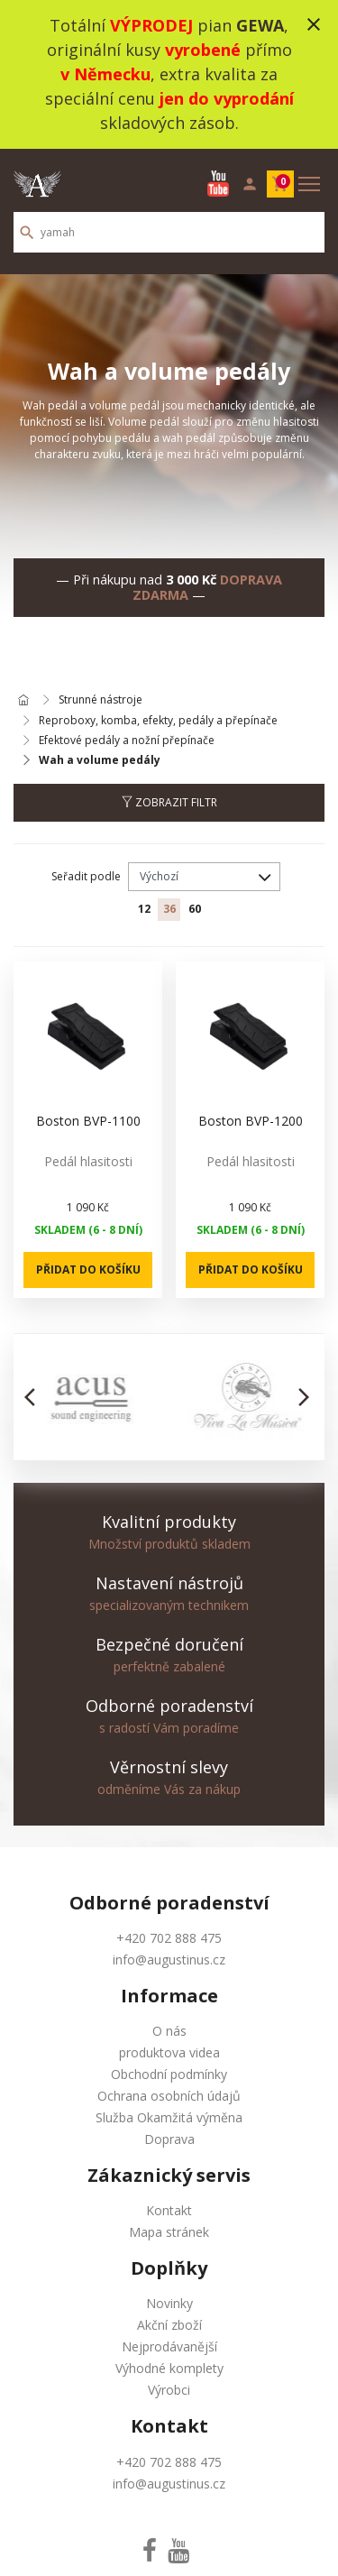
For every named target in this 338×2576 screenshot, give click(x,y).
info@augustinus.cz (169, 1959)
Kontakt (169, 2210)
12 (144, 908)
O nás (169, 2030)
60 (194, 908)
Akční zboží (169, 2324)
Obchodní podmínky (169, 2074)
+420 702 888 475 (169, 1937)
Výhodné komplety (169, 2368)
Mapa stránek (169, 2231)
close (313, 24)
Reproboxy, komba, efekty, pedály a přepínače (158, 720)
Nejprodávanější (169, 2346)
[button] (35, 1397)
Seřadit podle (86, 876)
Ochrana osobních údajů (169, 2095)
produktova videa (169, 2052)
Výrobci (169, 2389)
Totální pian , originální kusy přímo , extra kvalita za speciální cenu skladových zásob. (169, 73)
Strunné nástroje (100, 700)
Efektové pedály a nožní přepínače (127, 740)
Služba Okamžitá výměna (169, 2117)
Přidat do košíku (88, 1269)
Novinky (169, 2303)
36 (169, 908)
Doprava (169, 2139)
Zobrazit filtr (169, 802)
